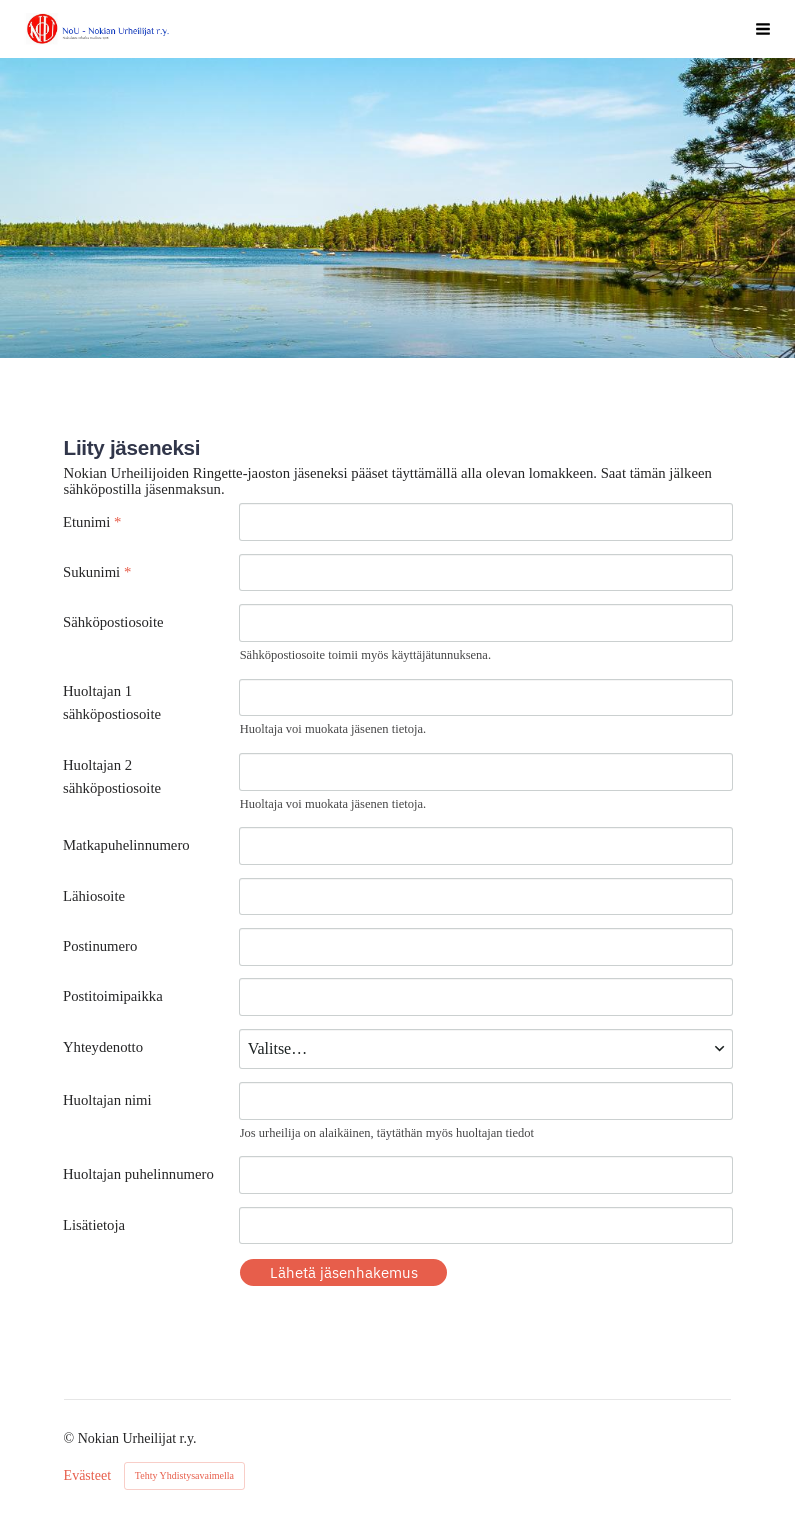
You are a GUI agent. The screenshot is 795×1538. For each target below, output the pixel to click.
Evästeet (87, 1476)
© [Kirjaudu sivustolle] (71, 1438)
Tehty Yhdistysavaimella (184, 1475)
